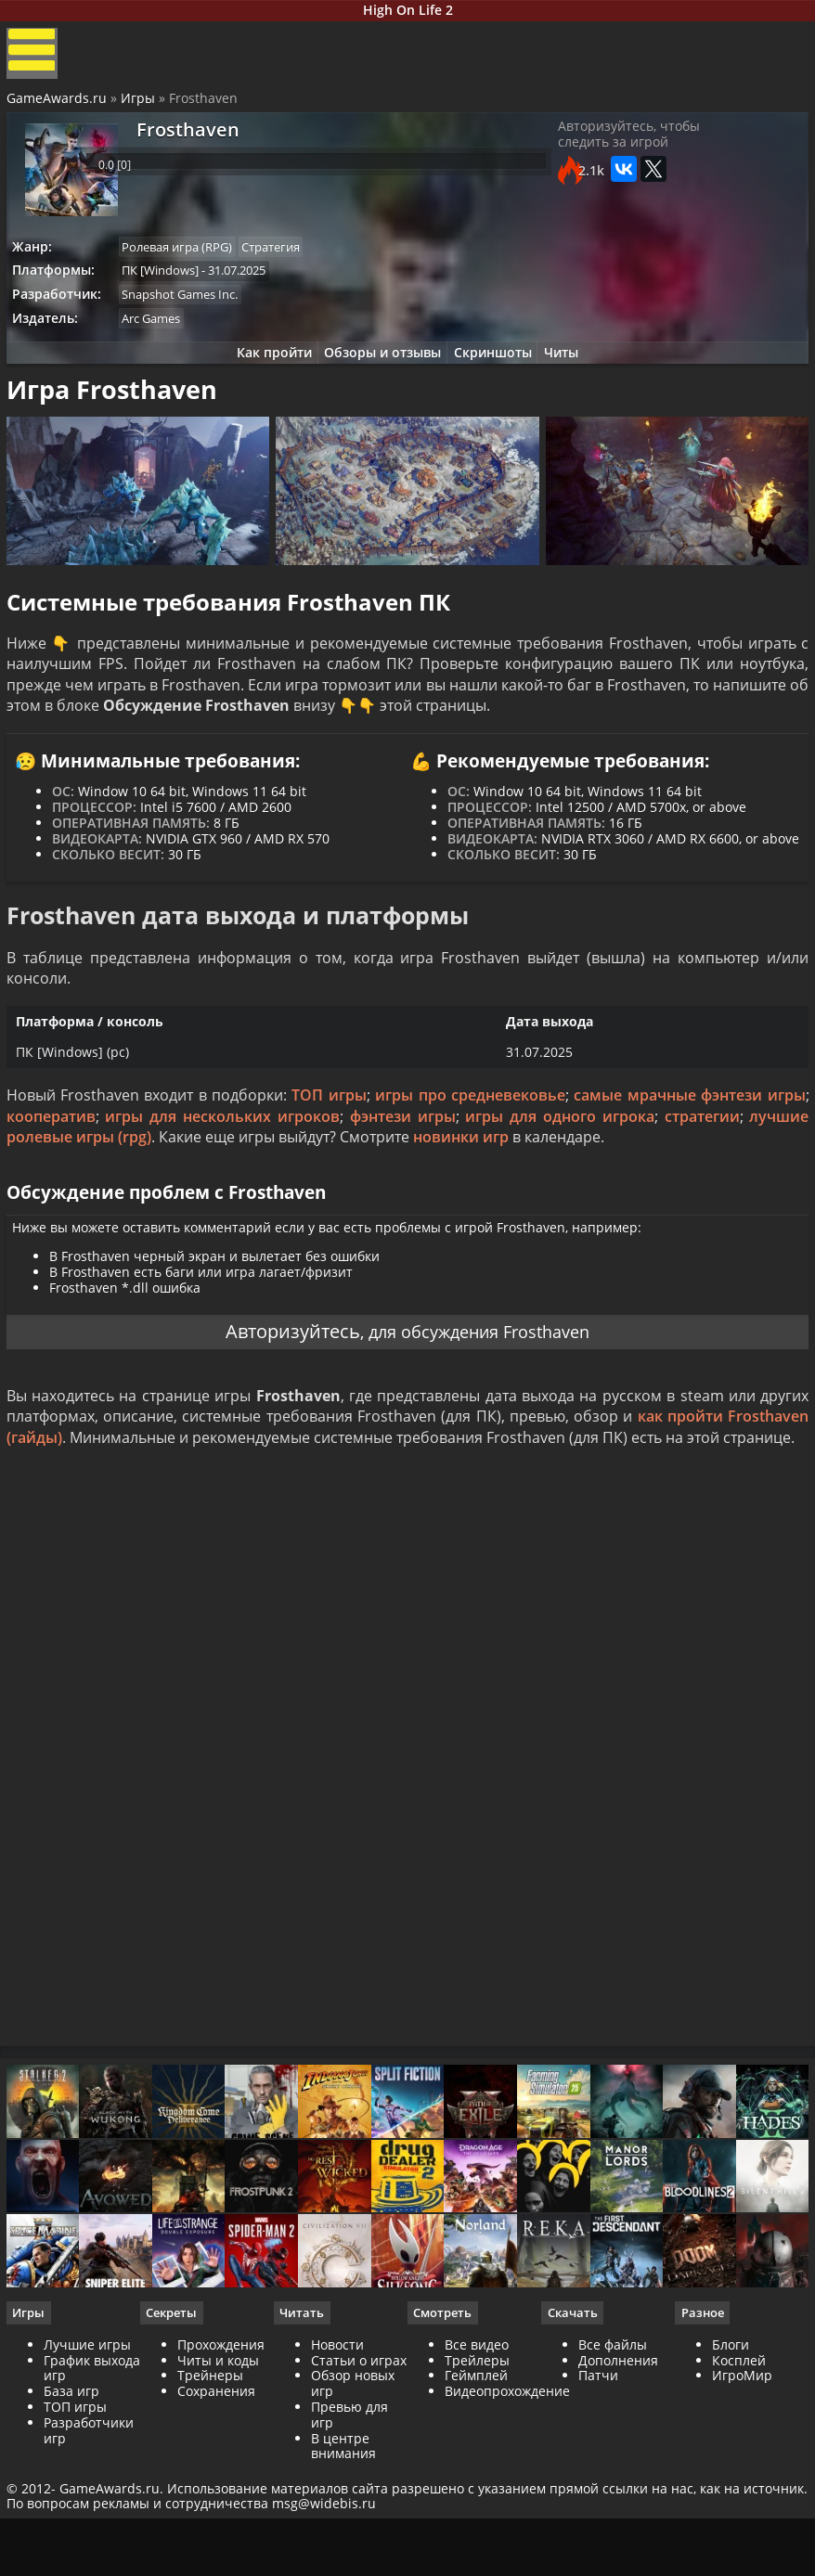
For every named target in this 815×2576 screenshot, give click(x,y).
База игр (74, 2504)
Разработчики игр (91, 2543)
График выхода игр (82, 2481)
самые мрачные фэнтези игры (688, 1164)
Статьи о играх (360, 2473)
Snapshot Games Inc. (189, 312)
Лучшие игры (90, 2458)
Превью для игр (350, 2527)
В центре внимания (344, 2559)
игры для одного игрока (559, 1186)
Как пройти (264, 375)
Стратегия (284, 261)
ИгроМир (740, 2488)
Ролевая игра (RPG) (186, 261)
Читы (572, 375)
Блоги (728, 2458)
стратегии (699, 1186)
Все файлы (611, 2458)
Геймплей (476, 2488)
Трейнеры (212, 2488)
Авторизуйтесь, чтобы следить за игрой (673, 155)
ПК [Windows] (169, 286)
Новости (338, 2458)
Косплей (737, 2473)
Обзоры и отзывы (379, 375)
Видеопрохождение (507, 2504)
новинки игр (463, 1206)
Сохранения (218, 2504)
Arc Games (160, 337)
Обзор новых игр (353, 2496)
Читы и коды (220, 2473)
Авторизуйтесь (280, 1414)
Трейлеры (477, 2473)
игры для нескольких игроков (224, 1186)
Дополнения (617, 2473)
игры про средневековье (469, 1164)
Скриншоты (497, 375)
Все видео (477, 2458)
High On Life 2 (408, 12)
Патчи (597, 2488)
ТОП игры (329, 1164)
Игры (140, 112)
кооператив (53, 1186)
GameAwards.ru (59, 112)
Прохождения (222, 2458)
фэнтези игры (402, 1186)
